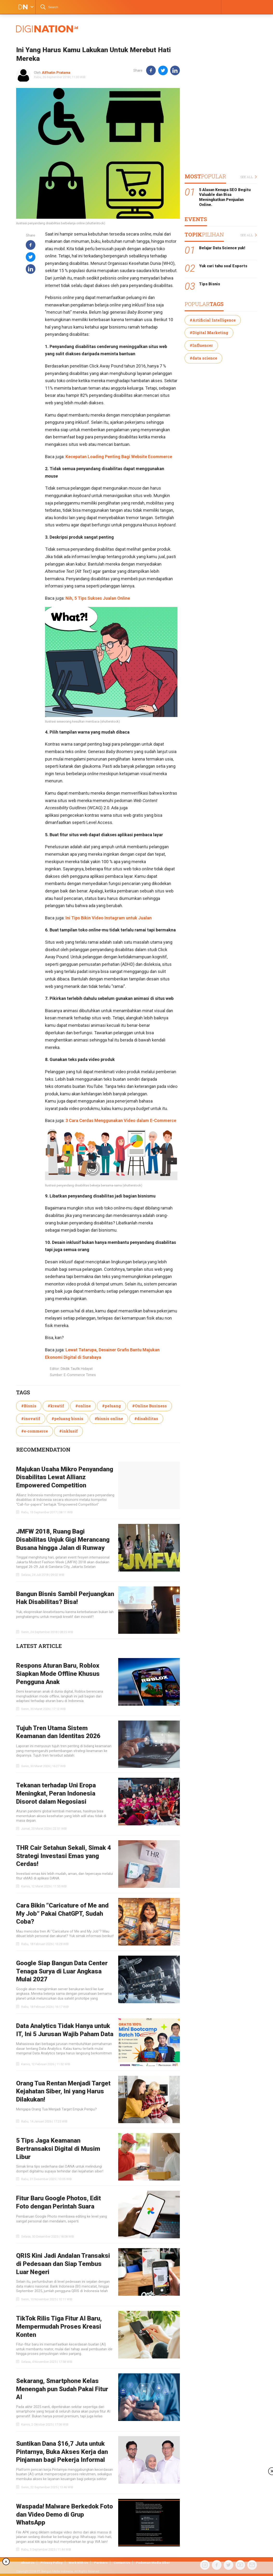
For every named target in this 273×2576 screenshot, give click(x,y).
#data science (203, 358)
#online (83, 1405)
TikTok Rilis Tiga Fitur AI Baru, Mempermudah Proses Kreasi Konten (59, 2326)
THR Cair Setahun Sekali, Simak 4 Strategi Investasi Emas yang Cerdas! (63, 1856)
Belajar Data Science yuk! (222, 248)
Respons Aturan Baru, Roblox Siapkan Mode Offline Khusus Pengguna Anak (58, 1673)
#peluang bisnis (67, 1418)
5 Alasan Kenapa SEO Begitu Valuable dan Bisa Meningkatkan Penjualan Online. (225, 197)
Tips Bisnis (209, 284)
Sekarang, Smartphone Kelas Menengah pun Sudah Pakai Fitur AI (62, 2389)
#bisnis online (109, 1418)
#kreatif (56, 1405)
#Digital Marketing (209, 332)
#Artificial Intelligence (213, 320)
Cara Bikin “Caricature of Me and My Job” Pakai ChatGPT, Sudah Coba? (62, 1913)
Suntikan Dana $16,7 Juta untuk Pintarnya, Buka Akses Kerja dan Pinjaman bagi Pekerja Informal (62, 2452)
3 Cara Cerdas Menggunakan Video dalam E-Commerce (120, 1120)
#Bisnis (28, 1405)
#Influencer (201, 345)
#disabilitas (146, 1418)
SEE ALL (248, 177)
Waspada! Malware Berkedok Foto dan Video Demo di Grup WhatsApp (64, 2514)
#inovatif (30, 1418)
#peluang (111, 1405)
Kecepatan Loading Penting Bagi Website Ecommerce (118, 456)
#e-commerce (34, 1431)
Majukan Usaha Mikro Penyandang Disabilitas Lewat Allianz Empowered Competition (64, 1477)
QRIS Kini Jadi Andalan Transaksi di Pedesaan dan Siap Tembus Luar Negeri (63, 2264)
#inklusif (68, 1431)
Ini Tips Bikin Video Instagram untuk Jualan (108, 917)
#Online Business (149, 1405)
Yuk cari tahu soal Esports (223, 266)
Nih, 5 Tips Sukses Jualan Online (97, 598)
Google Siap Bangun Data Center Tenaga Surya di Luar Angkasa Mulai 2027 (62, 1971)
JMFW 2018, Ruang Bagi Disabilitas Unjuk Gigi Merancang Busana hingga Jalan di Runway (63, 1539)
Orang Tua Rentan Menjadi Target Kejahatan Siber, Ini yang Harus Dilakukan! (63, 2091)
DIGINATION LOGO (21, 7)
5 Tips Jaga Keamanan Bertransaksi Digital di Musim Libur (58, 2148)
